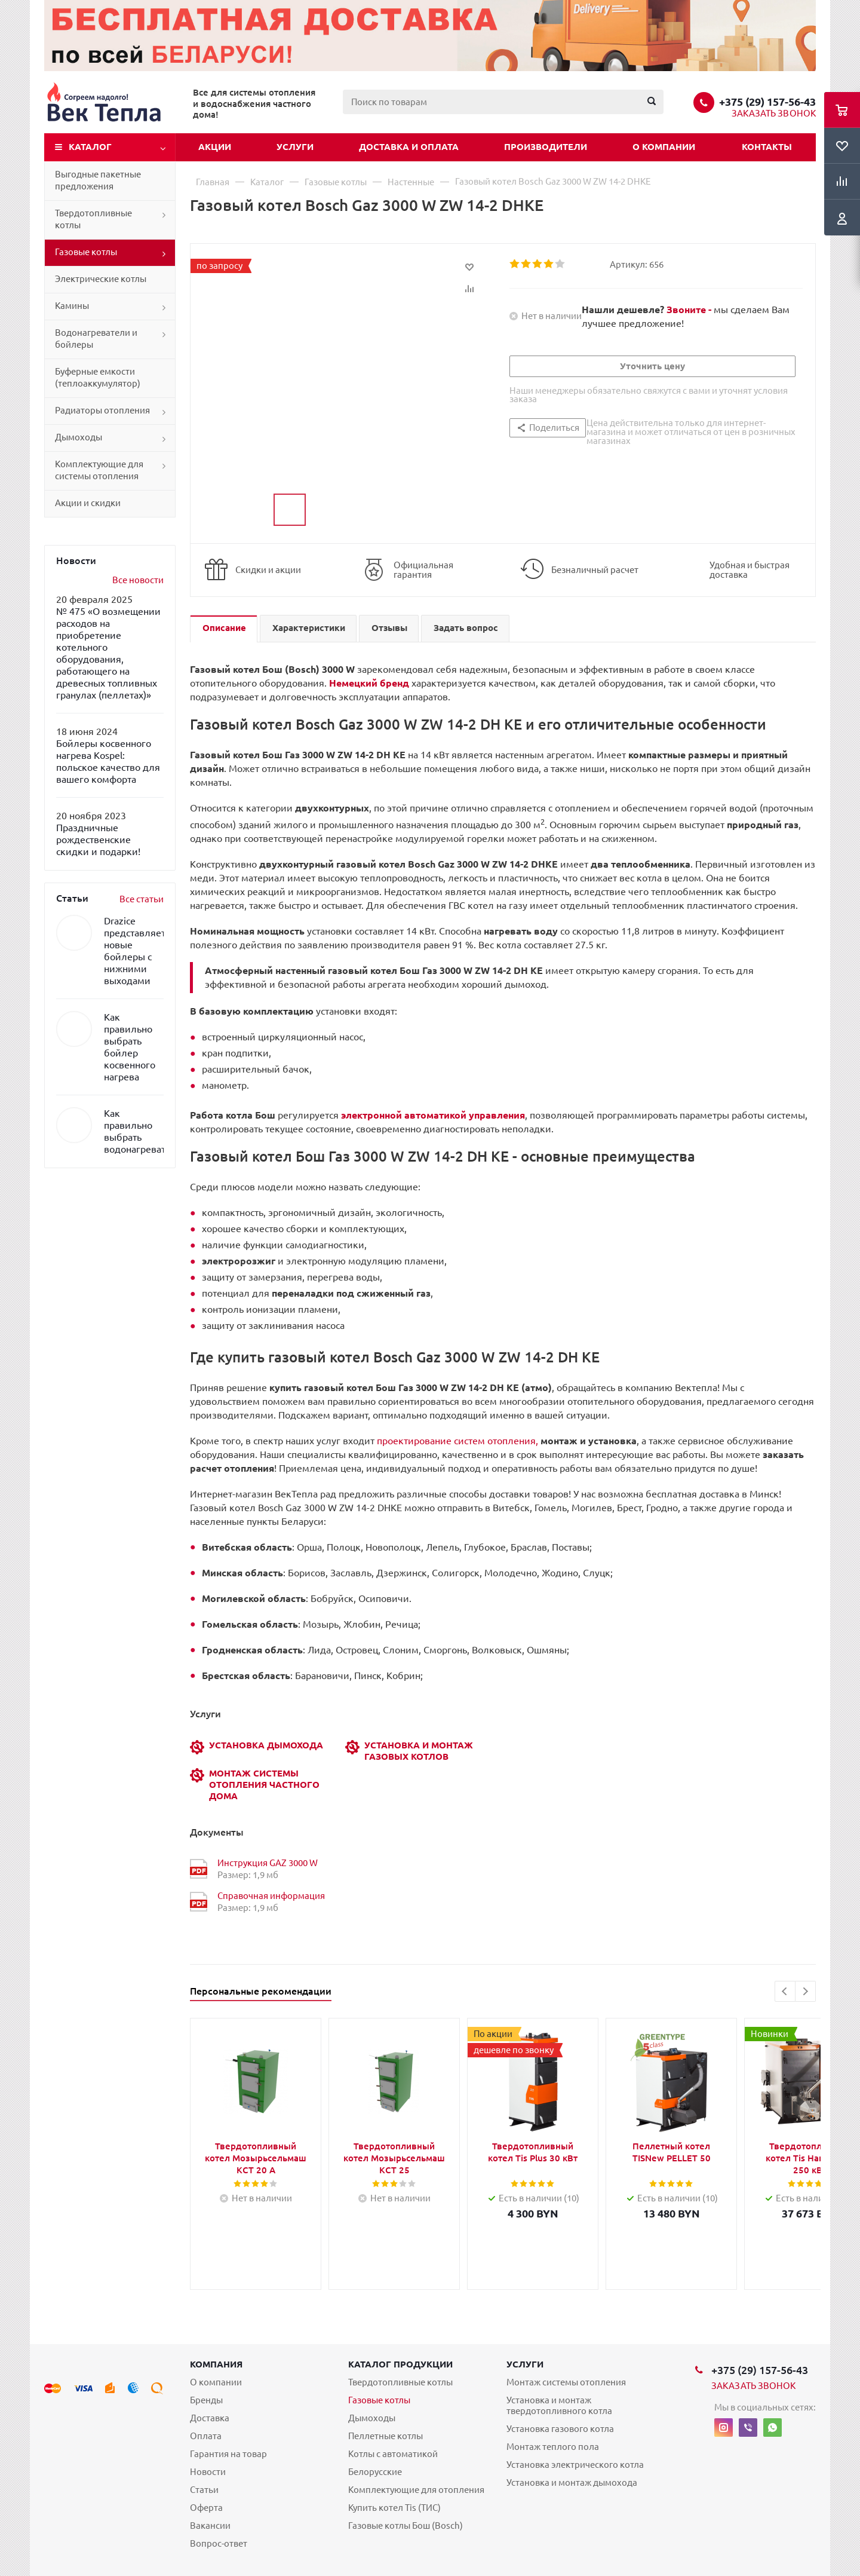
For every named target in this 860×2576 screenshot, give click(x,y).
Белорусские (375, 2472)
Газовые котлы (86, 252)
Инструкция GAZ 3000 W (267, 1863)
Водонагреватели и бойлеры (96, 338)
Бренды (206, 2400)
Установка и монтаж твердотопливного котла (559, 2405)
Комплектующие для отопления (416, 2490)
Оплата (206, 2436)
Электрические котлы (100, 279)
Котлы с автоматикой (393, 2454)
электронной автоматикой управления (433, 1115)
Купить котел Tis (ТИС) (394, 2508)
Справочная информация (271, 1896)
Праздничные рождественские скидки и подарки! (98, 839)
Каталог (90, 147)
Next (805, 1991)
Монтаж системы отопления (566, 2382)
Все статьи (141, 899)
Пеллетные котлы (385, 2436)
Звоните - (690, 309)
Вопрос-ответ (218, 2543)
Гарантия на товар (228, 2454)
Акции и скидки (88, 503)
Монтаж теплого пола (552, 2447)
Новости (208, 2472)
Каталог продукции (400, 2364)
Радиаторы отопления (102, 410)
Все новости (138, 580)
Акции (214, 147)
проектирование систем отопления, (507, 1440)
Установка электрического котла (575, 2464)
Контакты (767, 147)
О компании (663, 147)
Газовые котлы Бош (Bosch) (405, 2525)
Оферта (206, 2508)
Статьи (204, 2490)
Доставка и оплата (409, 147)
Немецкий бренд (369, 683)
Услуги (295, 147)
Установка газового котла (560, 2429)
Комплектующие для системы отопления (99, 470)
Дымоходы (78, 437)
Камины (72, 306)
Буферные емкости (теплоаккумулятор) (97, 377)
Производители (545, 147)
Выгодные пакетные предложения (98, 180)
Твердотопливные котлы (93, 219)
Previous (785, 1991)
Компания (216, 2364)
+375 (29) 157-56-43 (767, 101)
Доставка (209, 2418)
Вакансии (210, 2525)
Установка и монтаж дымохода (571, 2482)
